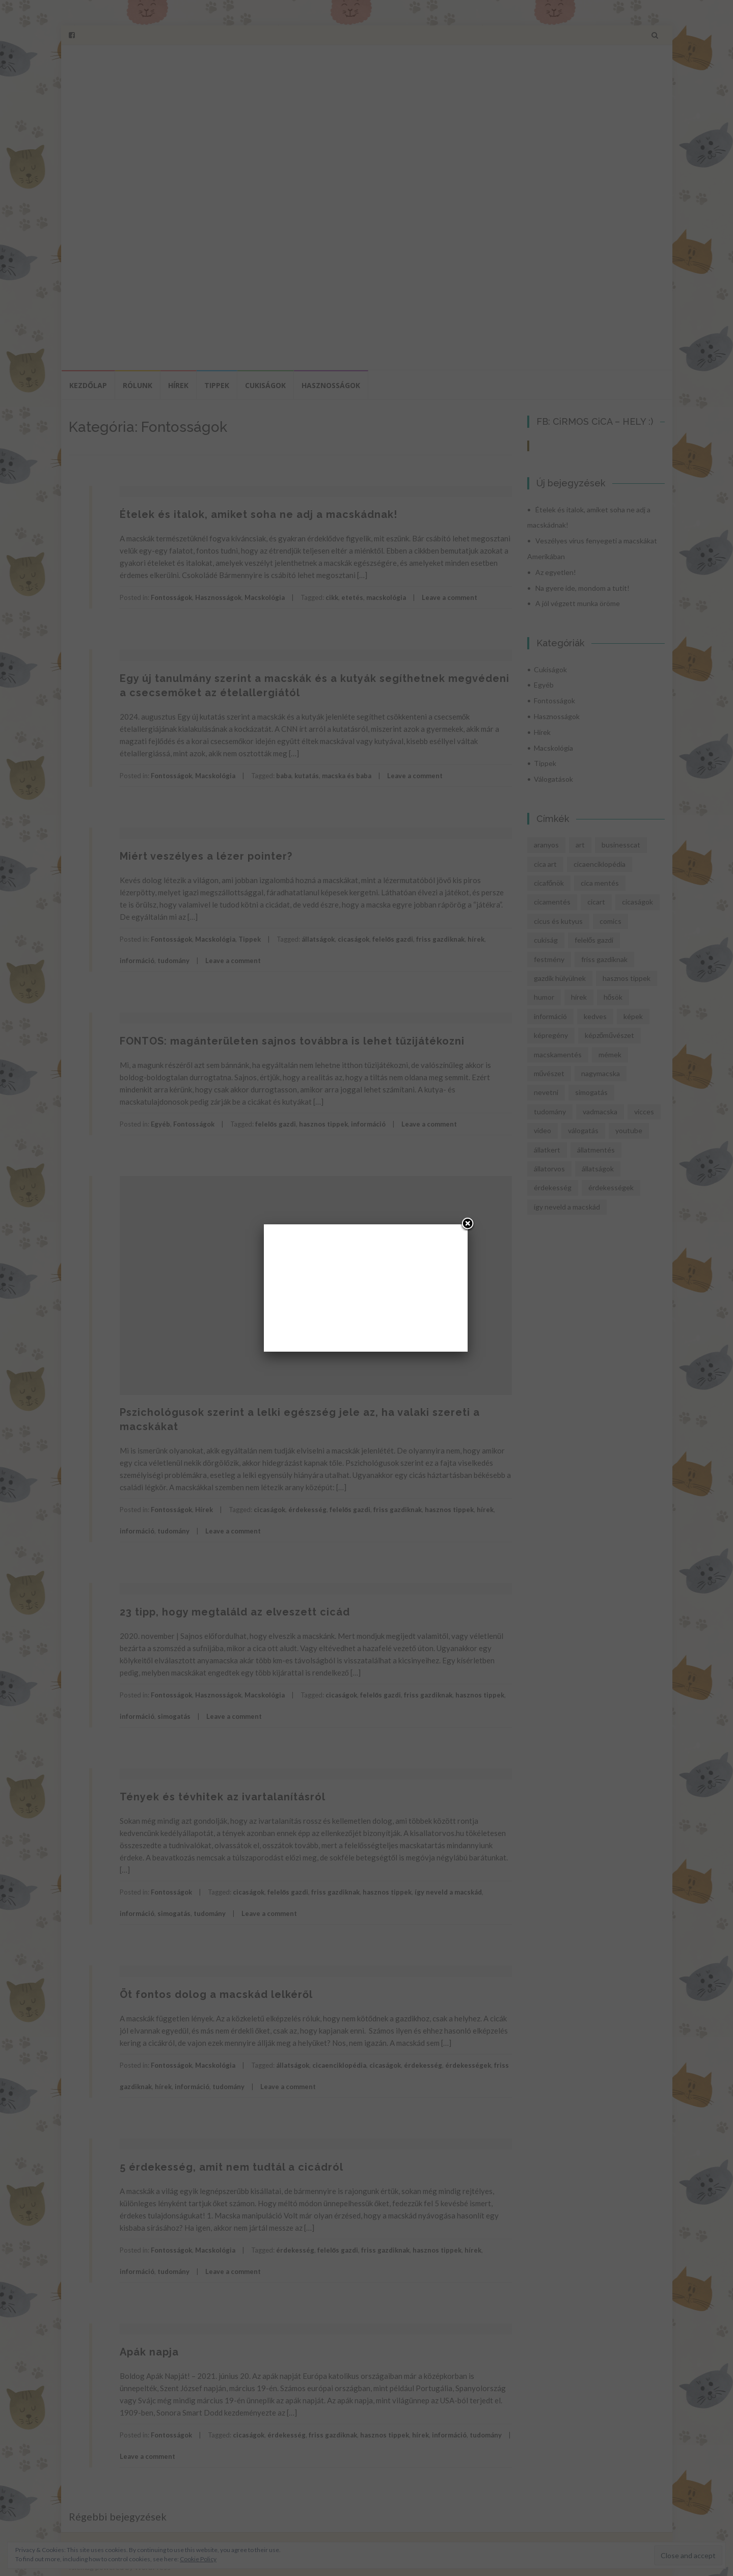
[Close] (467, 1224)
